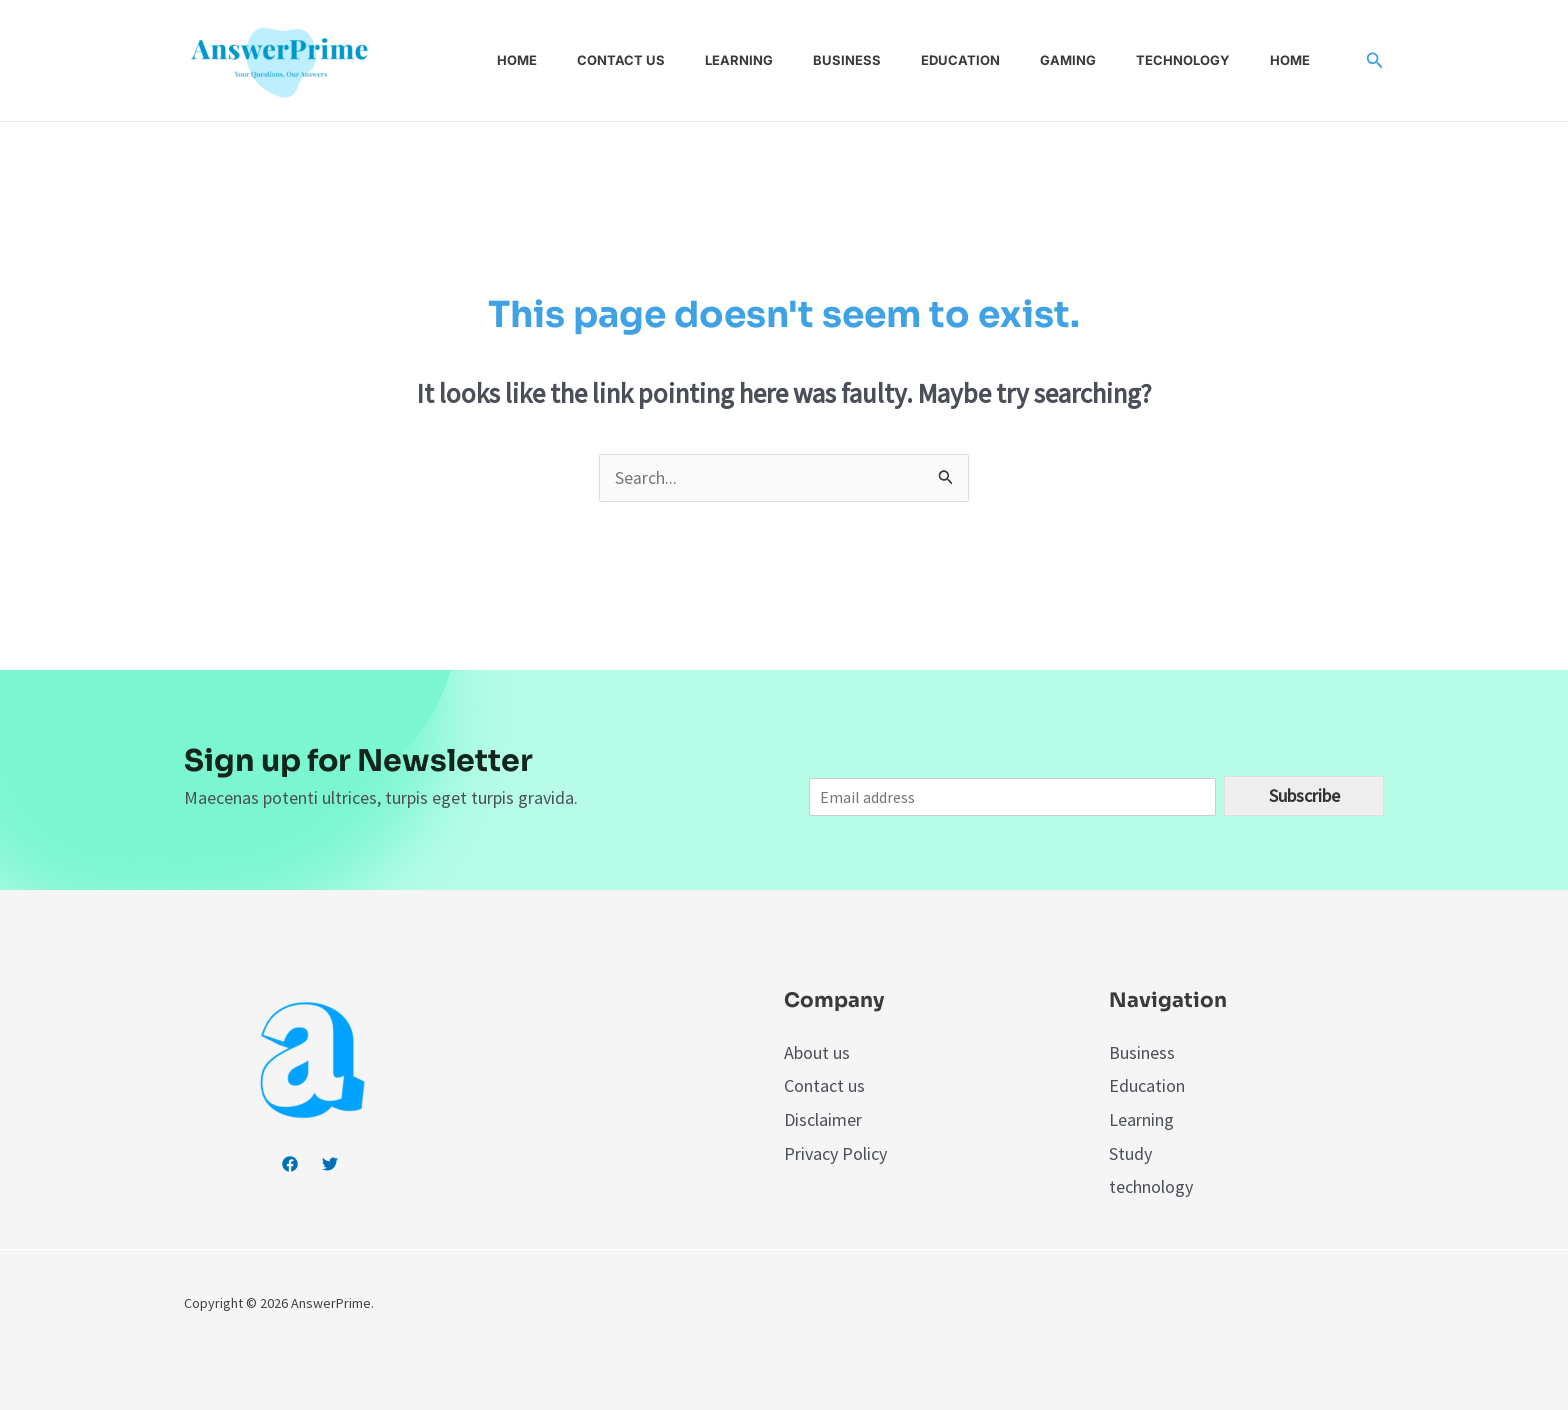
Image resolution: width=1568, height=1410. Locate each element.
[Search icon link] (1375, 61)
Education (972, 60)
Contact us (657, 60)
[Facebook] (290, 1165)
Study (1130, 1153)
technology (1151, 1186)
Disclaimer (823, 1120)
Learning (767, 60)
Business (867, 60)
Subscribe (1304, 796)
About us (817, 1053)
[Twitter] (330, 1165)
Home (561, 60)
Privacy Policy (835, 1153)
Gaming (1072, 60)
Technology (1179, 60)
